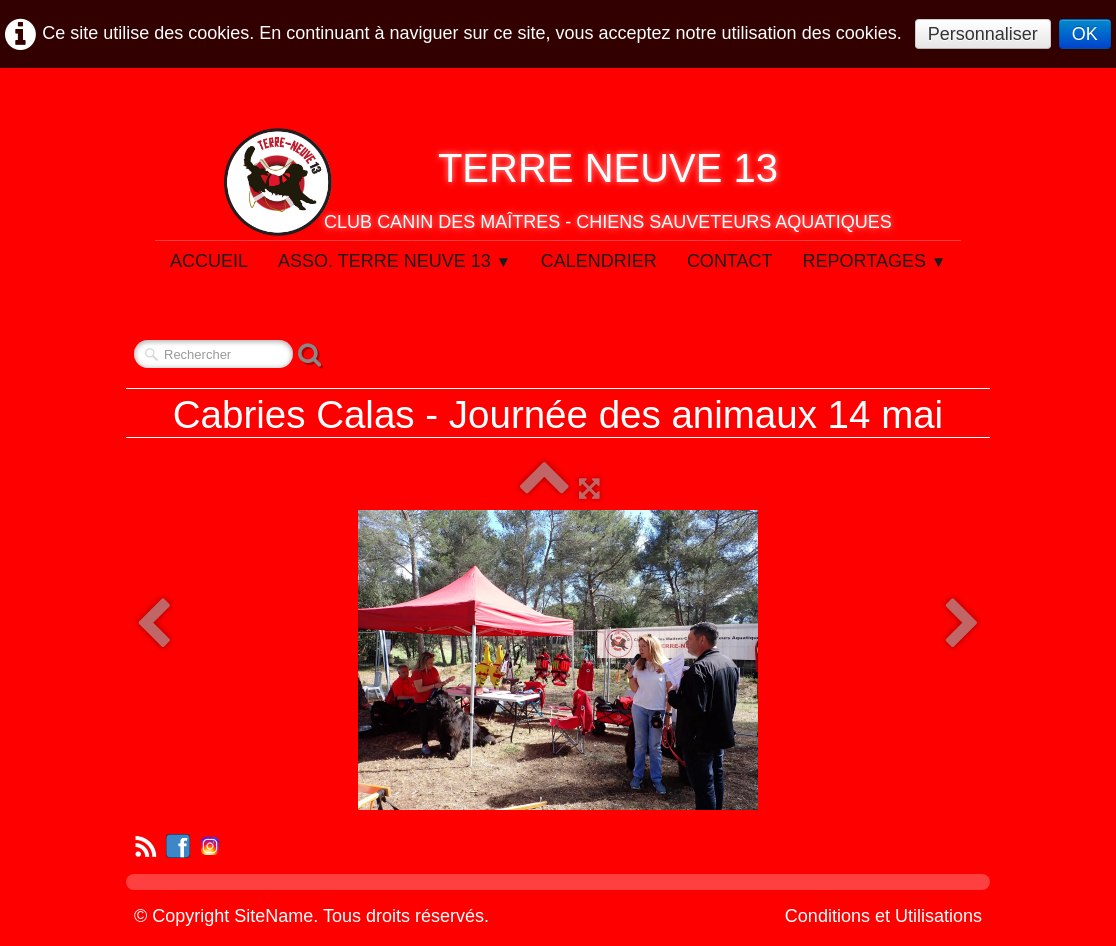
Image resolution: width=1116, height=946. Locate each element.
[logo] (558, 182)
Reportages (875, 261)
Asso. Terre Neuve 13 (394, 261)
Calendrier (599, 261)
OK (1085, 34)
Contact (730, 261)
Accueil (209, 261)
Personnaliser (983, 34)
